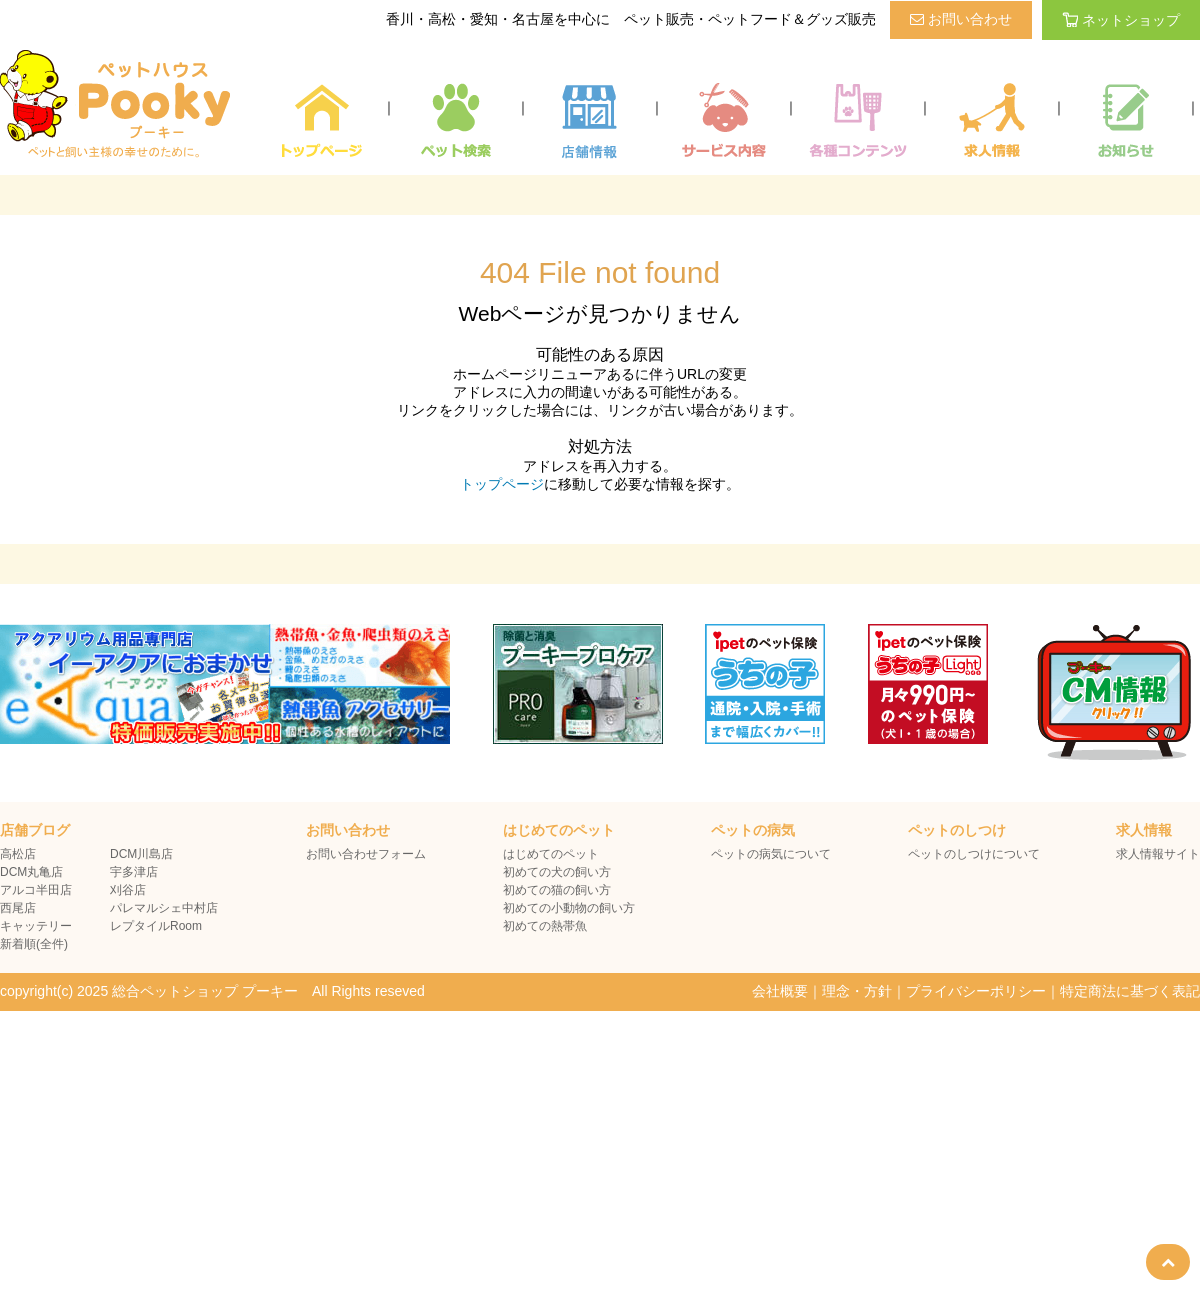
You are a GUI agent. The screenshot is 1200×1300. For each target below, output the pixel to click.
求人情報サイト (1158, 854)
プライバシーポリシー (976, 991)
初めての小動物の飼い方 (569, 908)
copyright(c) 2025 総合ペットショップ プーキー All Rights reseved (212, 991)
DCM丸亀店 (31, 872)
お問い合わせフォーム (366, 854)
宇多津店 (134, 872)
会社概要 (780, 991)
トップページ (502, 484)
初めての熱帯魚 (545, 926)
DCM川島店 (141, 854)
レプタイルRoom (156, 926)
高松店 (18, 854)
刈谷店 (128, 890)
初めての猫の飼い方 (557, 890)
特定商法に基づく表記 (1130, 991)
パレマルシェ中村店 (164, 908)
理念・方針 (857, 991)
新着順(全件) (34, 944)
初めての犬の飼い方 (557, 872)
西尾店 (18, 908)
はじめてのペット (551, 854)
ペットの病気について (771, 854)
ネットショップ (1121, 20)
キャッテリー (36, 926)
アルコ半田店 (36, 890)
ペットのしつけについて (974, 854)
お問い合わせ (961, 19)
